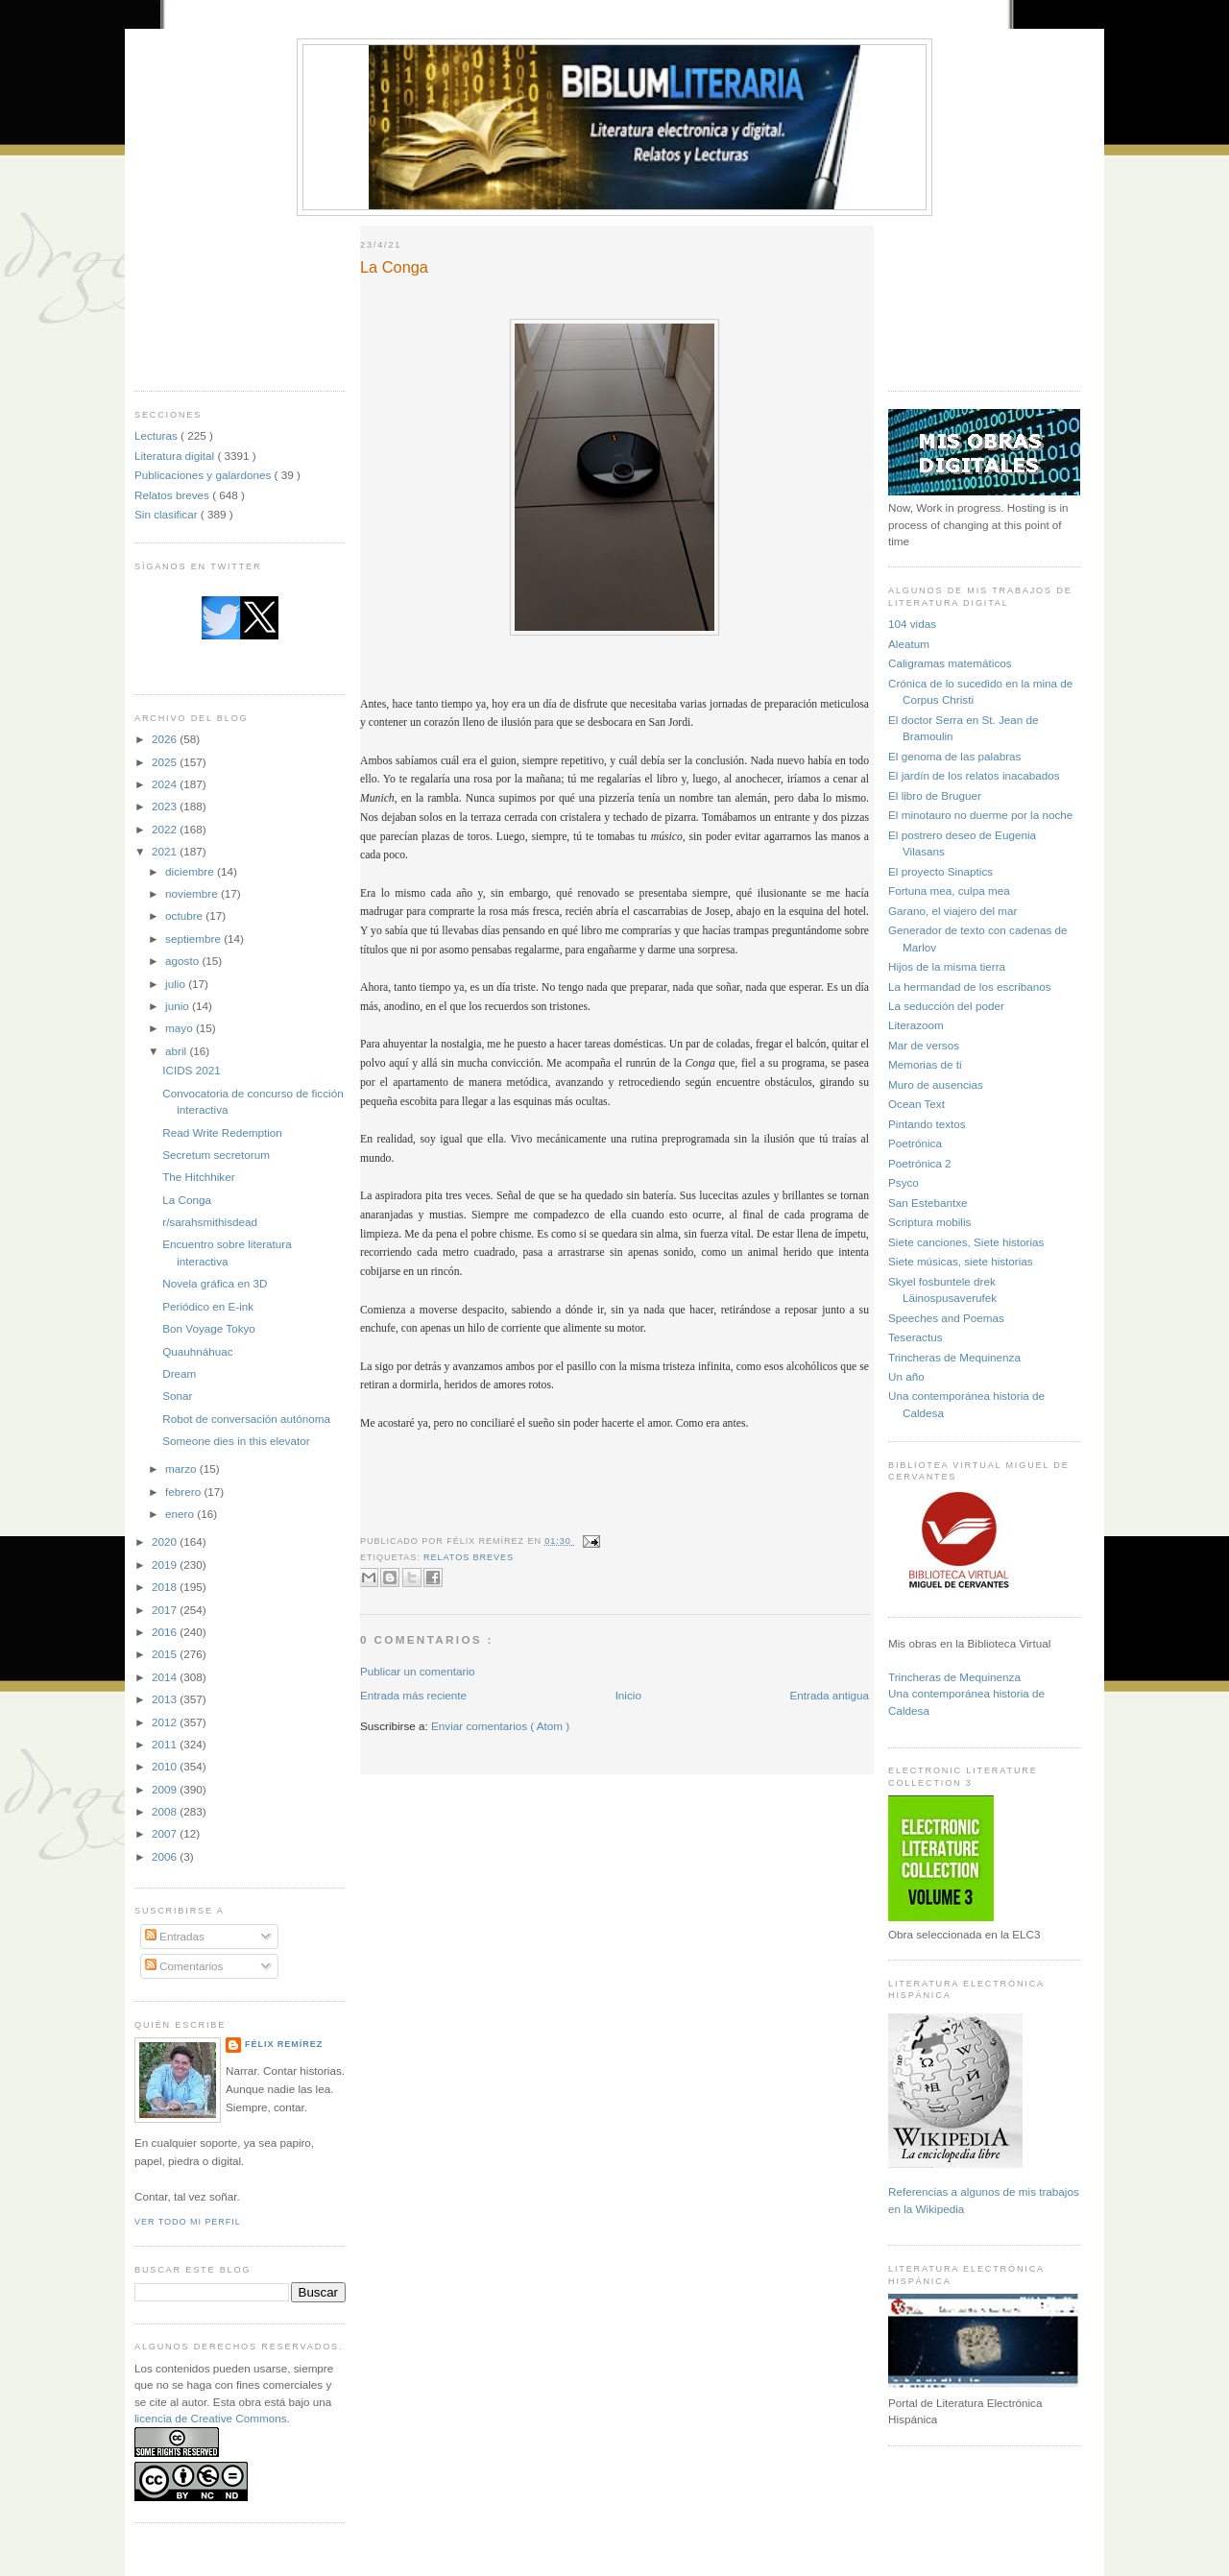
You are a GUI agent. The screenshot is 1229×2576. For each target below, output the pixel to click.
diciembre (191, 871)
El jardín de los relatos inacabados (974, 775)
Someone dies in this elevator (235, 1440)
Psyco (903, 1182)
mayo (180, 1028)
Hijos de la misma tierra (946, 966)
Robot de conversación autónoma (246, 1418)
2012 (166, 1722)
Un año (906, 1376)
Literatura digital (175, 455)
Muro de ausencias (935, 1084)
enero (181, 1513)
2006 (166, 1856)
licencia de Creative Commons (210, 2418)
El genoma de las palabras (954, 756)
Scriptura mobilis (929, 1222)
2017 (166, 1609)
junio (178, 1005)
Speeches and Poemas (946, 1318)
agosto (183, 960)
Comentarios (184, 1966)
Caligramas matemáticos (950, 663)
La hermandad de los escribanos (969, 986)
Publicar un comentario (417, 1671)
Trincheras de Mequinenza (954, 1357)
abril (177, 1051)
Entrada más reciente (413, 1695)
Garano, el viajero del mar (952, 910)
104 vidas (912, 623)
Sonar (177, 1395)
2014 (166, 1677)
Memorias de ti (925, 1064)
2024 (166, 784)
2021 (166, 851)
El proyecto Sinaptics (940, 871)
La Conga (186, 1199)
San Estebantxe (928, 1202)
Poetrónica (915, 1143)
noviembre (193, 893)
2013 (166, 1699)
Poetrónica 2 (920, 1163)
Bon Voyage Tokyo (208, 1328)
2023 (166, 806)
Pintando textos (927, 1124)
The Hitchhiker (198, 1176)
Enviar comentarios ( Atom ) (500, 1726)
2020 (166, 1541)
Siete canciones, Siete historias (966, 1242)
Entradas (175, 1936)
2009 (166, 1789)
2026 (166, 739)
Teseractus (915, 1337)
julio (176, 983)
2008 (166, 1811)
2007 (166, 1833)
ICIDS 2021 (191, 1070)
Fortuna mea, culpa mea (949, 890)
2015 (166, 1654)
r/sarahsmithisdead (209, 1222)
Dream (179, 1373)
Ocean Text (916, 1103)
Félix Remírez (284, 2044)
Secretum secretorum (216, 1154)
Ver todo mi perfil (187, 2222)
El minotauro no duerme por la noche (980, 814)
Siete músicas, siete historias (960, 1261)
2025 (166, 762)
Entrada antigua (829, 1695)
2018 (166, 1586)
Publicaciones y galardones (204, 475)
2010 (166, 1766)
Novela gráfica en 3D (214, 1283)
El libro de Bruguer (934, 795)
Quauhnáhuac (197, 1351)
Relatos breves (173, 495)
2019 (166, 1564)
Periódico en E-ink (207, 1306)
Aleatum (908, 644)
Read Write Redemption (222, 1132)
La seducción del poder (946, 1005)
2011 (166, 1744)
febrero (184, 1491)
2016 (166, 1631)
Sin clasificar (167, 514)
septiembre (194, 938)
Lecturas (157, 435)
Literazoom (916, 1025)
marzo (182, 1468)
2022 (166, 829)
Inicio (628, 1695)
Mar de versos (923, 1045)
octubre (185, 915)
